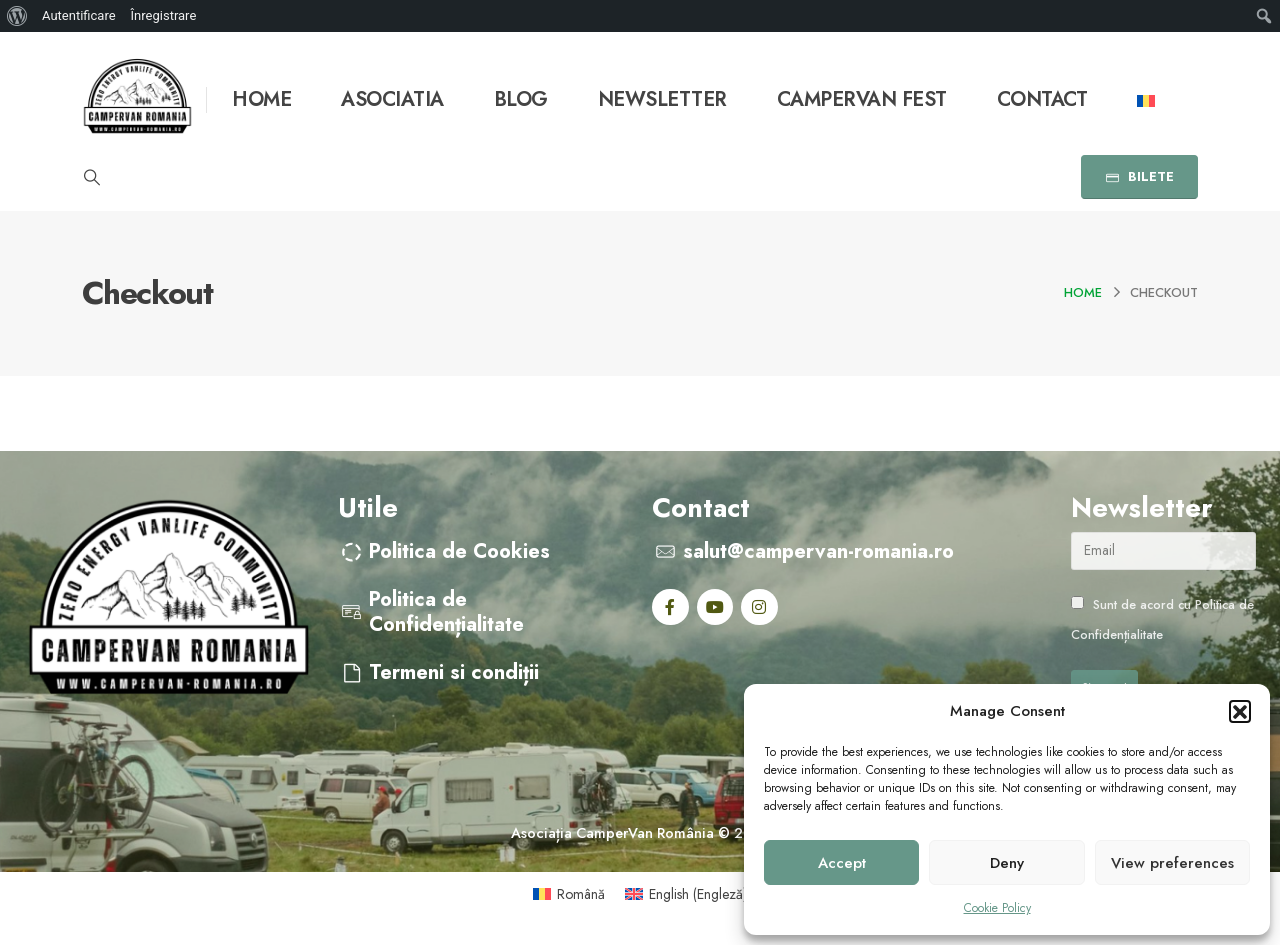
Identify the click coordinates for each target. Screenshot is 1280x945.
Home (261, 99)
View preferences (1172, 863)
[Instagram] (759, 607)
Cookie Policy (997, 908)
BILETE (1139, 176)
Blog (521, 99)
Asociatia (392, 99)
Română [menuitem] (581, 894)
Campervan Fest (862, 99)
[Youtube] (715, 607)
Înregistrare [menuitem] (164, 15)
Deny (1007, 863)
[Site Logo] (137, 99)
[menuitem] (17, 16)
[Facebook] (670, 607)
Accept (842, 863)
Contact (1042, 99)
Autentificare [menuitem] (79, 15)
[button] (1240, 711)
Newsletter (662, 99)
